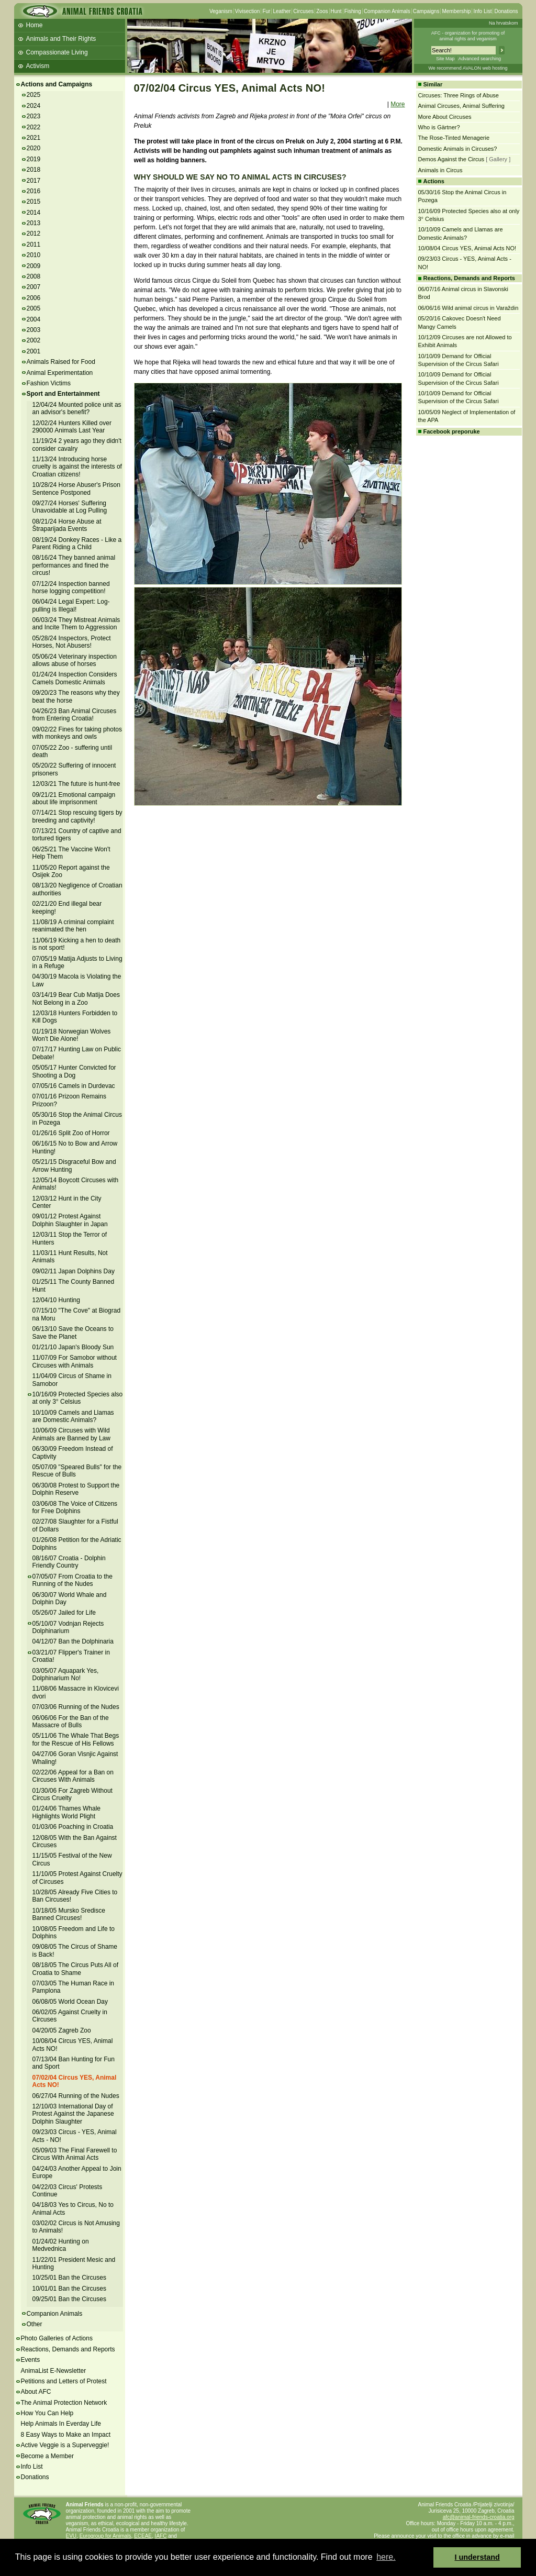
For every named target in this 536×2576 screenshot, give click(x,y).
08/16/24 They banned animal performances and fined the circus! (74, 565)
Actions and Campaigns (57, 84)
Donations (506, 11)
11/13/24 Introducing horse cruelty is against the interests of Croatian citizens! (77, 467)
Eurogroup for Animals (105, 2536)
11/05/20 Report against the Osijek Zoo (71, 871)
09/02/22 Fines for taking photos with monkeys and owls (77, 733)
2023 (34, 116)
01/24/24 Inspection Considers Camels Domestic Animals (74, 678)
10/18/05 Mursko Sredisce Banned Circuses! (68, 1914)
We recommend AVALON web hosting (467, 68)
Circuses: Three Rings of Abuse (458, 95)
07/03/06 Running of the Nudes (75, 1707)
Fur (266, 11)
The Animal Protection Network (64, 2402)
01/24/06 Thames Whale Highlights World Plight (66, 1812)
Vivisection (247, 11)
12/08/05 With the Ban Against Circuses (74, 1841)
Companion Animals (387, 11)
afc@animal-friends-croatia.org (479, 2517)
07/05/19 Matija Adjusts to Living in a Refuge (77, 962)
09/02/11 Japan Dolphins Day (73, 1271)
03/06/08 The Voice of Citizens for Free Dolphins (75, 1507)
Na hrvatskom (503, 23)
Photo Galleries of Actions (57, 2338)
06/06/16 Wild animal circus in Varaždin (468, 308)
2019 (34, 159)
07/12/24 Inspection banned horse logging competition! (71, 587)
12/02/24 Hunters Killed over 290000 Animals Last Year (71, 426)
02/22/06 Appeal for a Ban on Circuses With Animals (73, 1776)
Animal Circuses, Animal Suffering (461, 106)
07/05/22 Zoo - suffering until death (72, 751)
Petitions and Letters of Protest (64, 2381)
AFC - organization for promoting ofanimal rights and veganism (468, 35)
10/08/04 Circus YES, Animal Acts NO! (467, 248)
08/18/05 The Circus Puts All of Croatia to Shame (75, 1968)
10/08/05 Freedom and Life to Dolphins (73, 1932)
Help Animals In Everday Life (61, 2423)
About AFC (36, 2391)
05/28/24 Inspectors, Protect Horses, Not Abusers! (71, 642)
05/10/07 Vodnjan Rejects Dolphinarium (68, 1627)
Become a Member (47, 2456)
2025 (34, 94)
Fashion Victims (49, 383)
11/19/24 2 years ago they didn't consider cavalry (76, 444)
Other (34, 2324)
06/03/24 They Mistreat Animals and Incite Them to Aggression (76, 623)
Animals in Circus (440, 170)
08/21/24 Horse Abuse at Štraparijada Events (67, 525)
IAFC (161, 2536)
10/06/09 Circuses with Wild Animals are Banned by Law (71, 1434)
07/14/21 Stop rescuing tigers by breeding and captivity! (77, 816)
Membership (456, 11)
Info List (482, 11)
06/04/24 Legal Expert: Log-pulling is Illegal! (71, 605)
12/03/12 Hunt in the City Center (67, 1202)
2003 (34, 330)
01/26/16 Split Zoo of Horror (71, 1133)
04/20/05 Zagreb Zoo (61, 2030)
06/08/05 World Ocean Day (70, 2001)
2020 (34, 148)
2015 (34, 201)
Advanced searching (479, 58)
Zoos (322, 11)
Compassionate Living (57, 52)
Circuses (303, 11)
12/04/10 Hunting (56, 1300)
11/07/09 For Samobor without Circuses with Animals (74, 1361)
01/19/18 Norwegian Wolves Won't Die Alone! (71, 1035)
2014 (34, 212)
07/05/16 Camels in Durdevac (73, 1086)
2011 (34, 244)
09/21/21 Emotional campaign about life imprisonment (74, 798)
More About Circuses (445, 117)
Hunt (336, 11)
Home (34, 25)
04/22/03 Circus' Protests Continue (67, 2190)
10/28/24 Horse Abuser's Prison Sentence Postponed (76, 488)
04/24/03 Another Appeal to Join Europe (76, 2172)
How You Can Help (47, 2413)
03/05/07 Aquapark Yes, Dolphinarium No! (65, 1674)
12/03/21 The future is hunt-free (76, 783)
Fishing (352, 11)
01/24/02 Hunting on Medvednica (60, 2245)
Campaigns (426, 11)
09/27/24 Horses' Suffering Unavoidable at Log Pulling (69, 506)
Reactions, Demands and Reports (68, 2349)
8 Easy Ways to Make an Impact (66, 2434)
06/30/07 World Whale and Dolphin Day (69, 1598)
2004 (34, 319)
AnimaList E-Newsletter (53, 2370)
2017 (34, 180)
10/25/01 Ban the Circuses (69, 2277)
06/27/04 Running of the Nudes (75, 2096)
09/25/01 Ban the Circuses (69, 2299)
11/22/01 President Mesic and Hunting (74, 2263)
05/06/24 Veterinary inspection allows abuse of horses (74, 660)
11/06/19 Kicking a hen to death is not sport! (76, 944)
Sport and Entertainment (63, 393)
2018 (34, 169)
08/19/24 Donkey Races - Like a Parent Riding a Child (77, 543)
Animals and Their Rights (61, 38)
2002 (34, 340)
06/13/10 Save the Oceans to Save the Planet (73, 1332)
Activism (38, 66)
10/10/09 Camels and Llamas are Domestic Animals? (73, 1416)
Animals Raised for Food (61, 361)
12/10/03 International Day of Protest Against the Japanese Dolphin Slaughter (73, 2114)
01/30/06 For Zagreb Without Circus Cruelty (72, 1794)
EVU (71, 2536)
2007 (34, 287)
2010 (34, 255)
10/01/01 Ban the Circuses (69, 2288)
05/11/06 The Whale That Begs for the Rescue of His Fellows (75, 1739)
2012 (34, 233)
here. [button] (385, 2556)
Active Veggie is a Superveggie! (65, 2445)
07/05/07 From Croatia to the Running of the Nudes (72, 1580)
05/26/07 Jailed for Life (64, 1612)
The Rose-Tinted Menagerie (454, 138)
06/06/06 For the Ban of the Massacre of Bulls (70, 1721)
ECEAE (143, 2536)
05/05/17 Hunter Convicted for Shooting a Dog (74, 1071)
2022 (34, 127)
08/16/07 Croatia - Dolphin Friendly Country (69, 1562)
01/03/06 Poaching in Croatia (73, 1826)
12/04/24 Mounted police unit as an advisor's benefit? (76, 408)
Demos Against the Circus (451, 159)
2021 (34, 137)
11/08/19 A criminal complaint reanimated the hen (73, 925)
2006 (34, 298)
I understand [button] (477, 2557)
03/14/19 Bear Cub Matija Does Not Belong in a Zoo (76, 998)
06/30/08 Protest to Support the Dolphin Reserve (76, 1489)
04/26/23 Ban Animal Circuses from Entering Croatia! (74, 714)
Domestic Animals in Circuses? (457, 149)
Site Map (445, 58)
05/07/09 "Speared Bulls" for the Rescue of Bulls (77, 1470)
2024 (34, 105)
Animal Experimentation (60, 372)
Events (30, 2359)
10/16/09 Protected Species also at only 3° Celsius (77, 1398)
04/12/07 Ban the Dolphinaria (73, 1641)
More (397, 104)
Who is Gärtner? (439, 127)
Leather (282, 11)
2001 (34, 351)
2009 (34, 266)
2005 (34, 308)
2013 (34, 223)
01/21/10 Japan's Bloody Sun (73, 1347)
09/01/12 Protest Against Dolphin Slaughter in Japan (70, 1220)
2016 (34, 191)
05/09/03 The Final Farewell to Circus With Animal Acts (74, 2154)
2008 (34, 276)
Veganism (220, 11)
